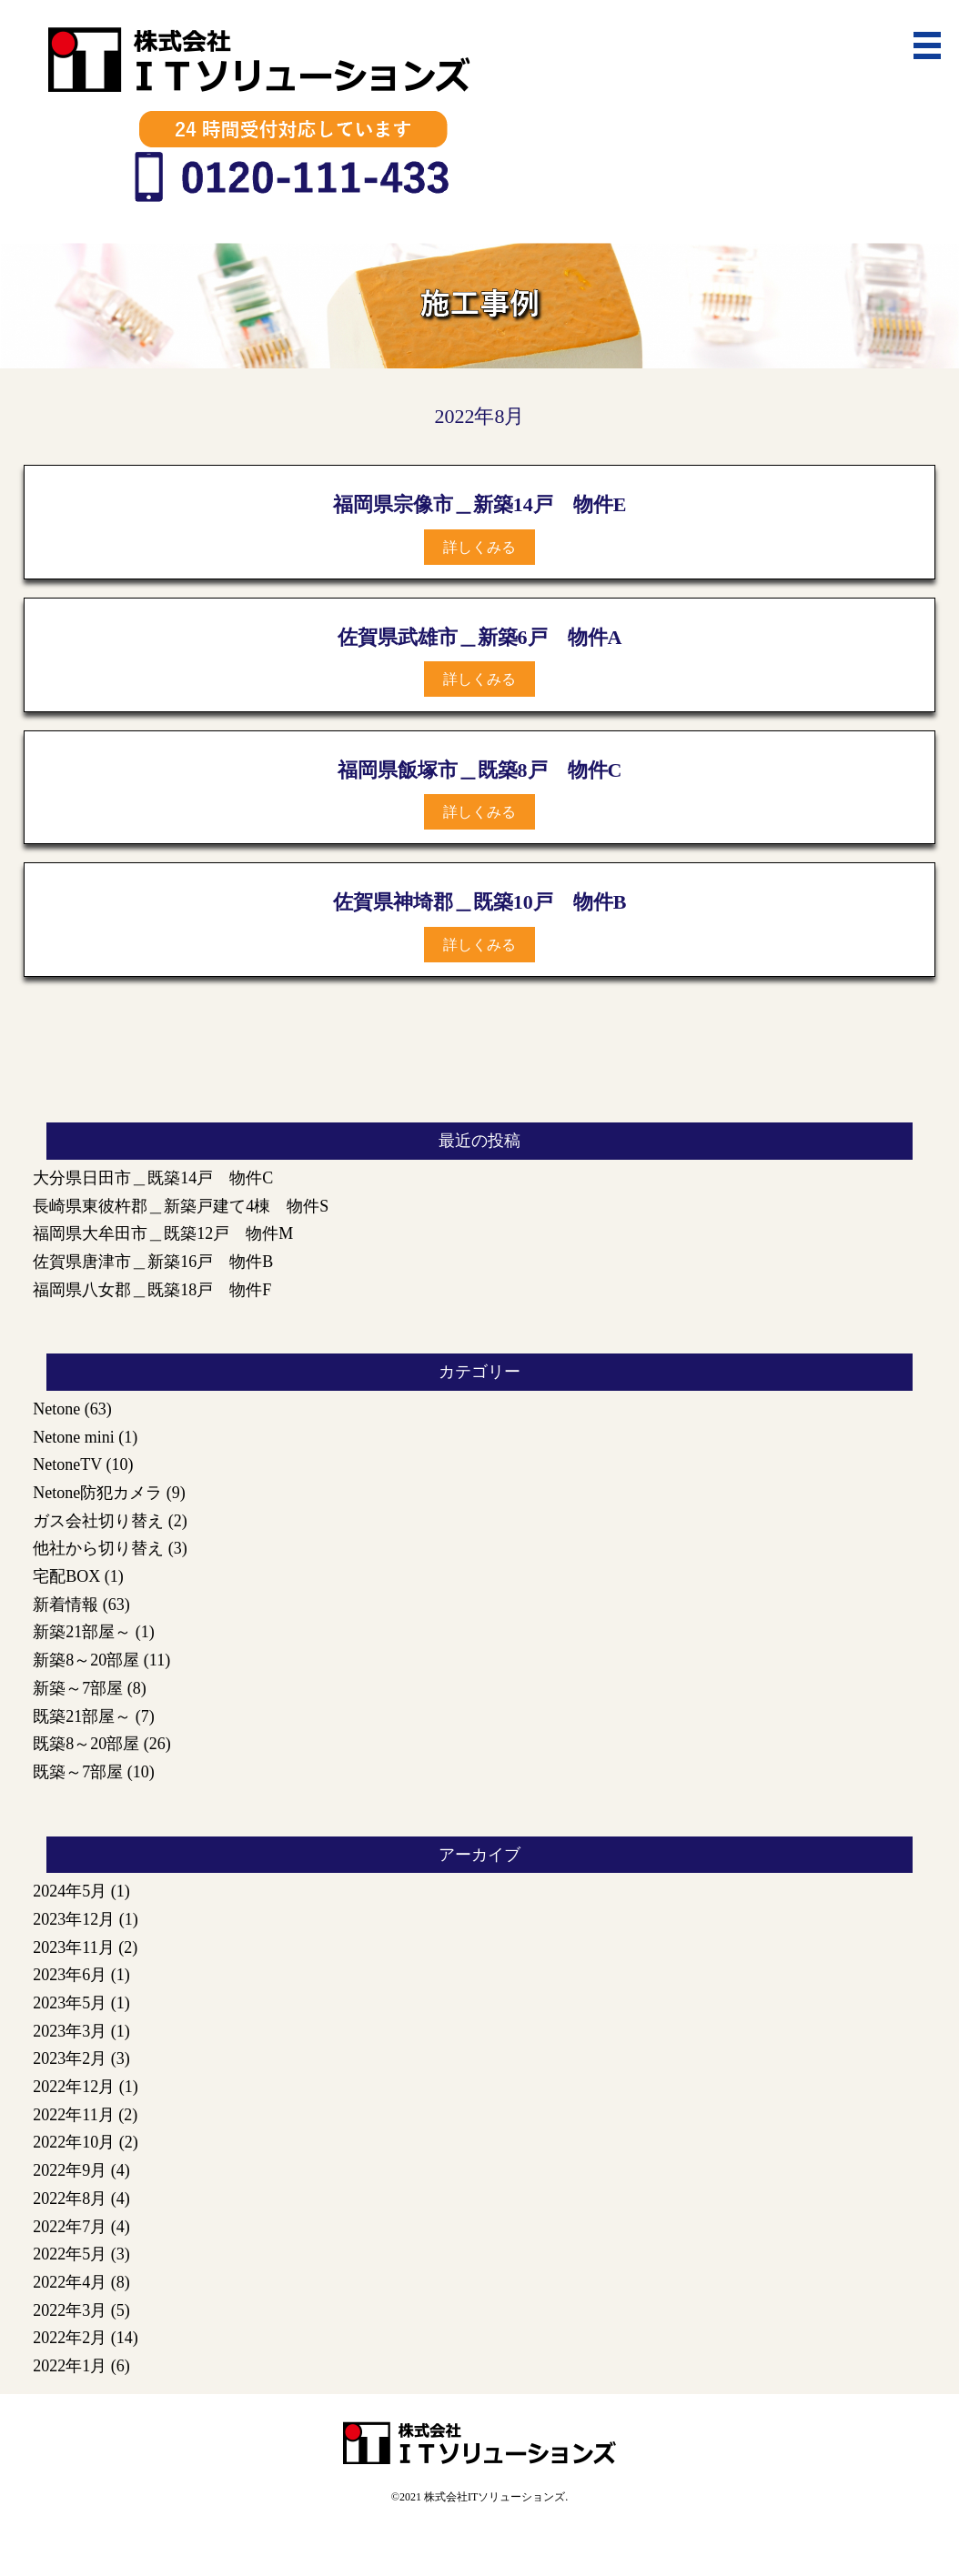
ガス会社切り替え (98, 1521)
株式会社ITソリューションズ (494, 2496)
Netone (56, 1409)
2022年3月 (69, 2310)
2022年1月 (69, 2366)
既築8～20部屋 (86, 1744)
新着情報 (65, 1604)
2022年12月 (74, 2087)
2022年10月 (74, 2142)
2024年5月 (69, 1891)
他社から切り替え (98, 1548)
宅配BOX (66, 1576)
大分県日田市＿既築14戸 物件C (153, 1178)
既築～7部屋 (78, 1772)
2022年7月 (69, 2227)
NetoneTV (67, 1464)
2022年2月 (69, 2338)
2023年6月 (69, 1975)
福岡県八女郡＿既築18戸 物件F (152, 1290)
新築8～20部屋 (86, 1660)
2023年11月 (73, 1947)
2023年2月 (69, 2058)
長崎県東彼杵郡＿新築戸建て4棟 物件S (180, 1206)
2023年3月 (69, 2031)
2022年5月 (69, 2254)
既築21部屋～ (82, 1716)
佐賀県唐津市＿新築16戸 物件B (153, 1262)
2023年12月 (74, 1919)
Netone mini (73, 1437)
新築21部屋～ (82, 1632)
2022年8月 (69, 2198)
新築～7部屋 (78, 1688)
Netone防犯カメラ (97, 1493)
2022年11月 (73, 2115)
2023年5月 (69, 2003)
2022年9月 (69, 2170)
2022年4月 (69, 2282)
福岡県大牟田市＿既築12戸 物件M (163, 1233)
